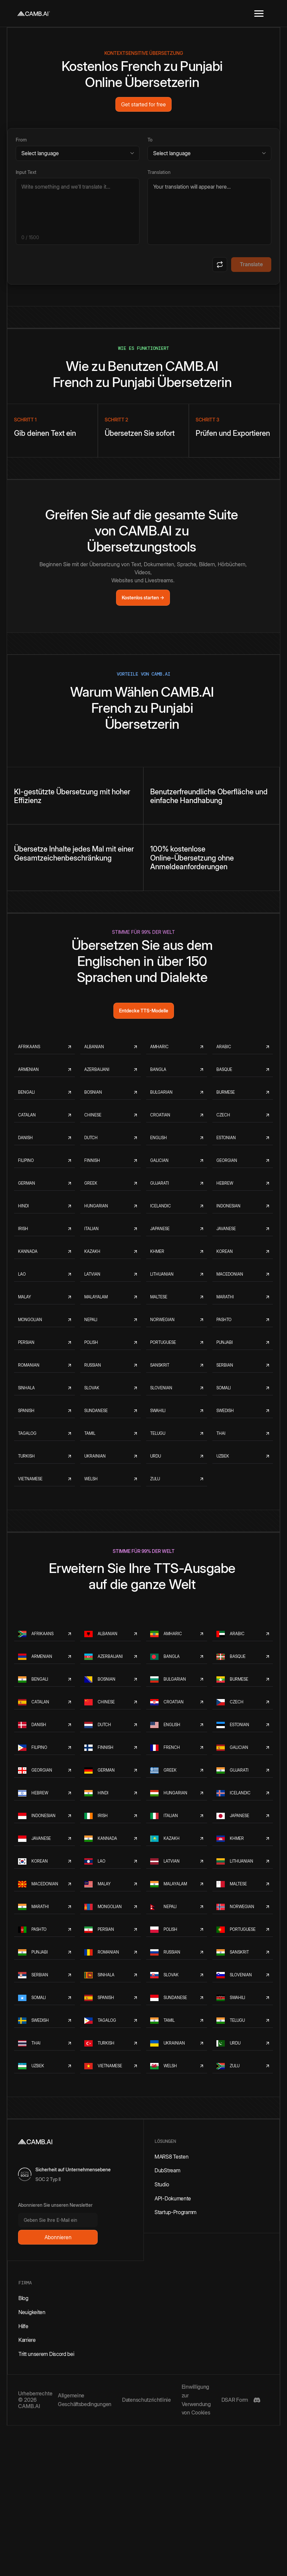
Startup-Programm (175, 2212)
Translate (251, 264)
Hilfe (23, 2326)
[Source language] (77, 153)
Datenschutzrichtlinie (146, 2399)
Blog (23, 2298)
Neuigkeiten (31, 2312)
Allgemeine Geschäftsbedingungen (84, 2399)
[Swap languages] (219, 264)
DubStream (167, 2170)
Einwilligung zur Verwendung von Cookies (196, 2399)
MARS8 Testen (171, 2156)
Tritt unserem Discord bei (46, 2354)
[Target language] (209, 153)
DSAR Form (234, 2399)
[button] (259, 13)
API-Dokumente (173, 2198)
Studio (162, 2184)
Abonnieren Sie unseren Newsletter (55, 2205)
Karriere (27, 2340)
